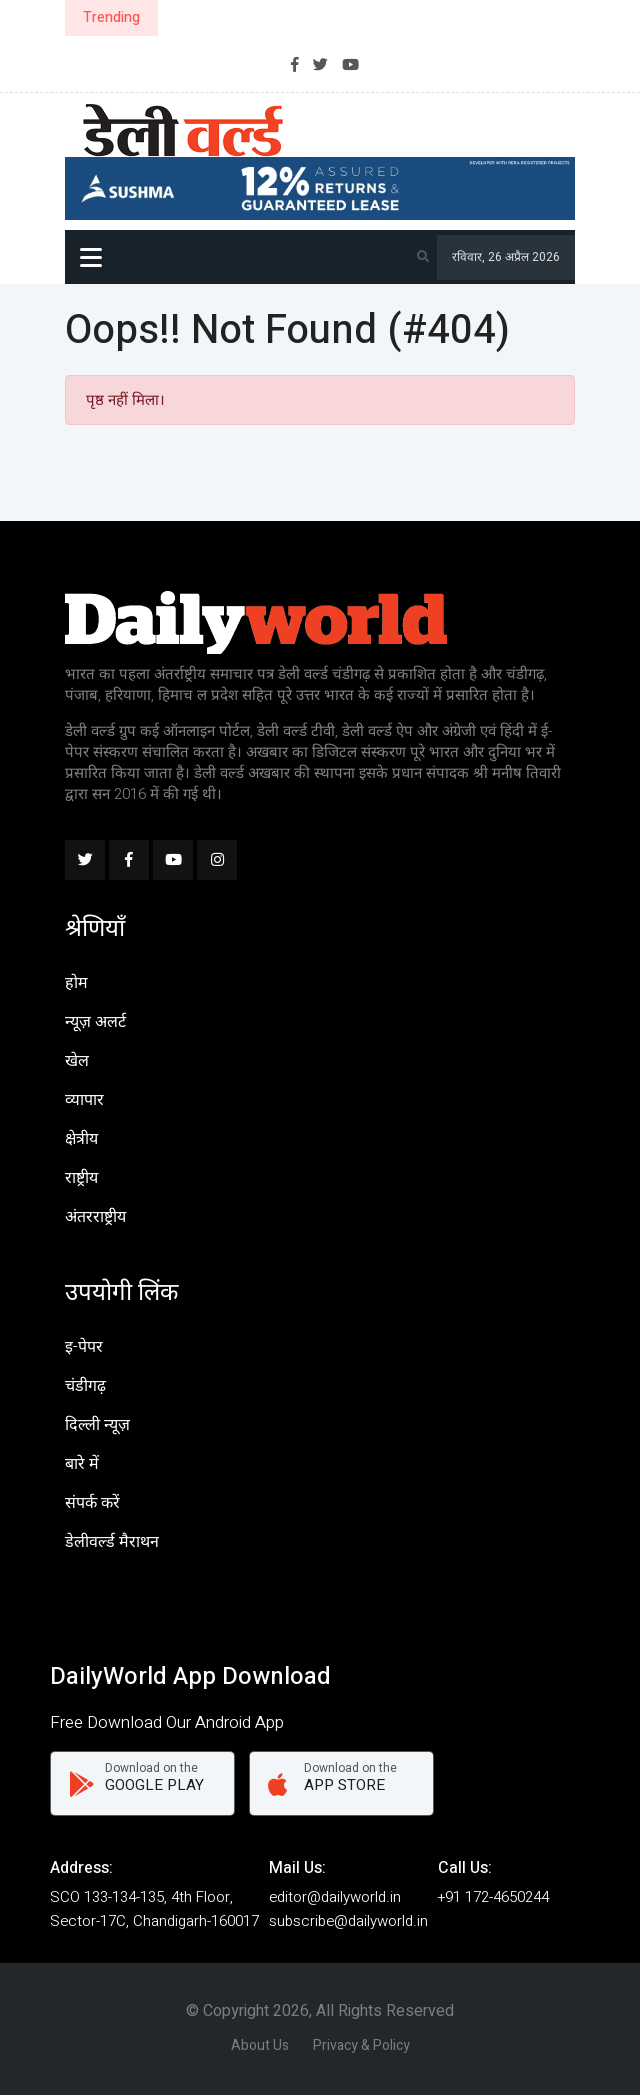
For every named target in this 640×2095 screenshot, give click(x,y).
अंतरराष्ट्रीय (95, 1217)
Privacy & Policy (361, 2045)
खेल (77, 1061)
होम (76, 983)
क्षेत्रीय (81, 1139)
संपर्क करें (92, 1503)
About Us (260, 2045)
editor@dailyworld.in (335, 1897)
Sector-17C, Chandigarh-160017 (154, 1921)
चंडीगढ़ (85, 1386)
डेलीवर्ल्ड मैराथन (112, 1542)
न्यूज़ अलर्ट (95, 1022)
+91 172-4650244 (493, 1897)
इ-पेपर (84, 1347)
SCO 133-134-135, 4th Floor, (141, 1897)
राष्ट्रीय (81, 1178)
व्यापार (84, 1100)
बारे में (82, 1464)
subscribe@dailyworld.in (348, 1921)
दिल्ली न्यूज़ (97, 1425)
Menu (91, 260)
